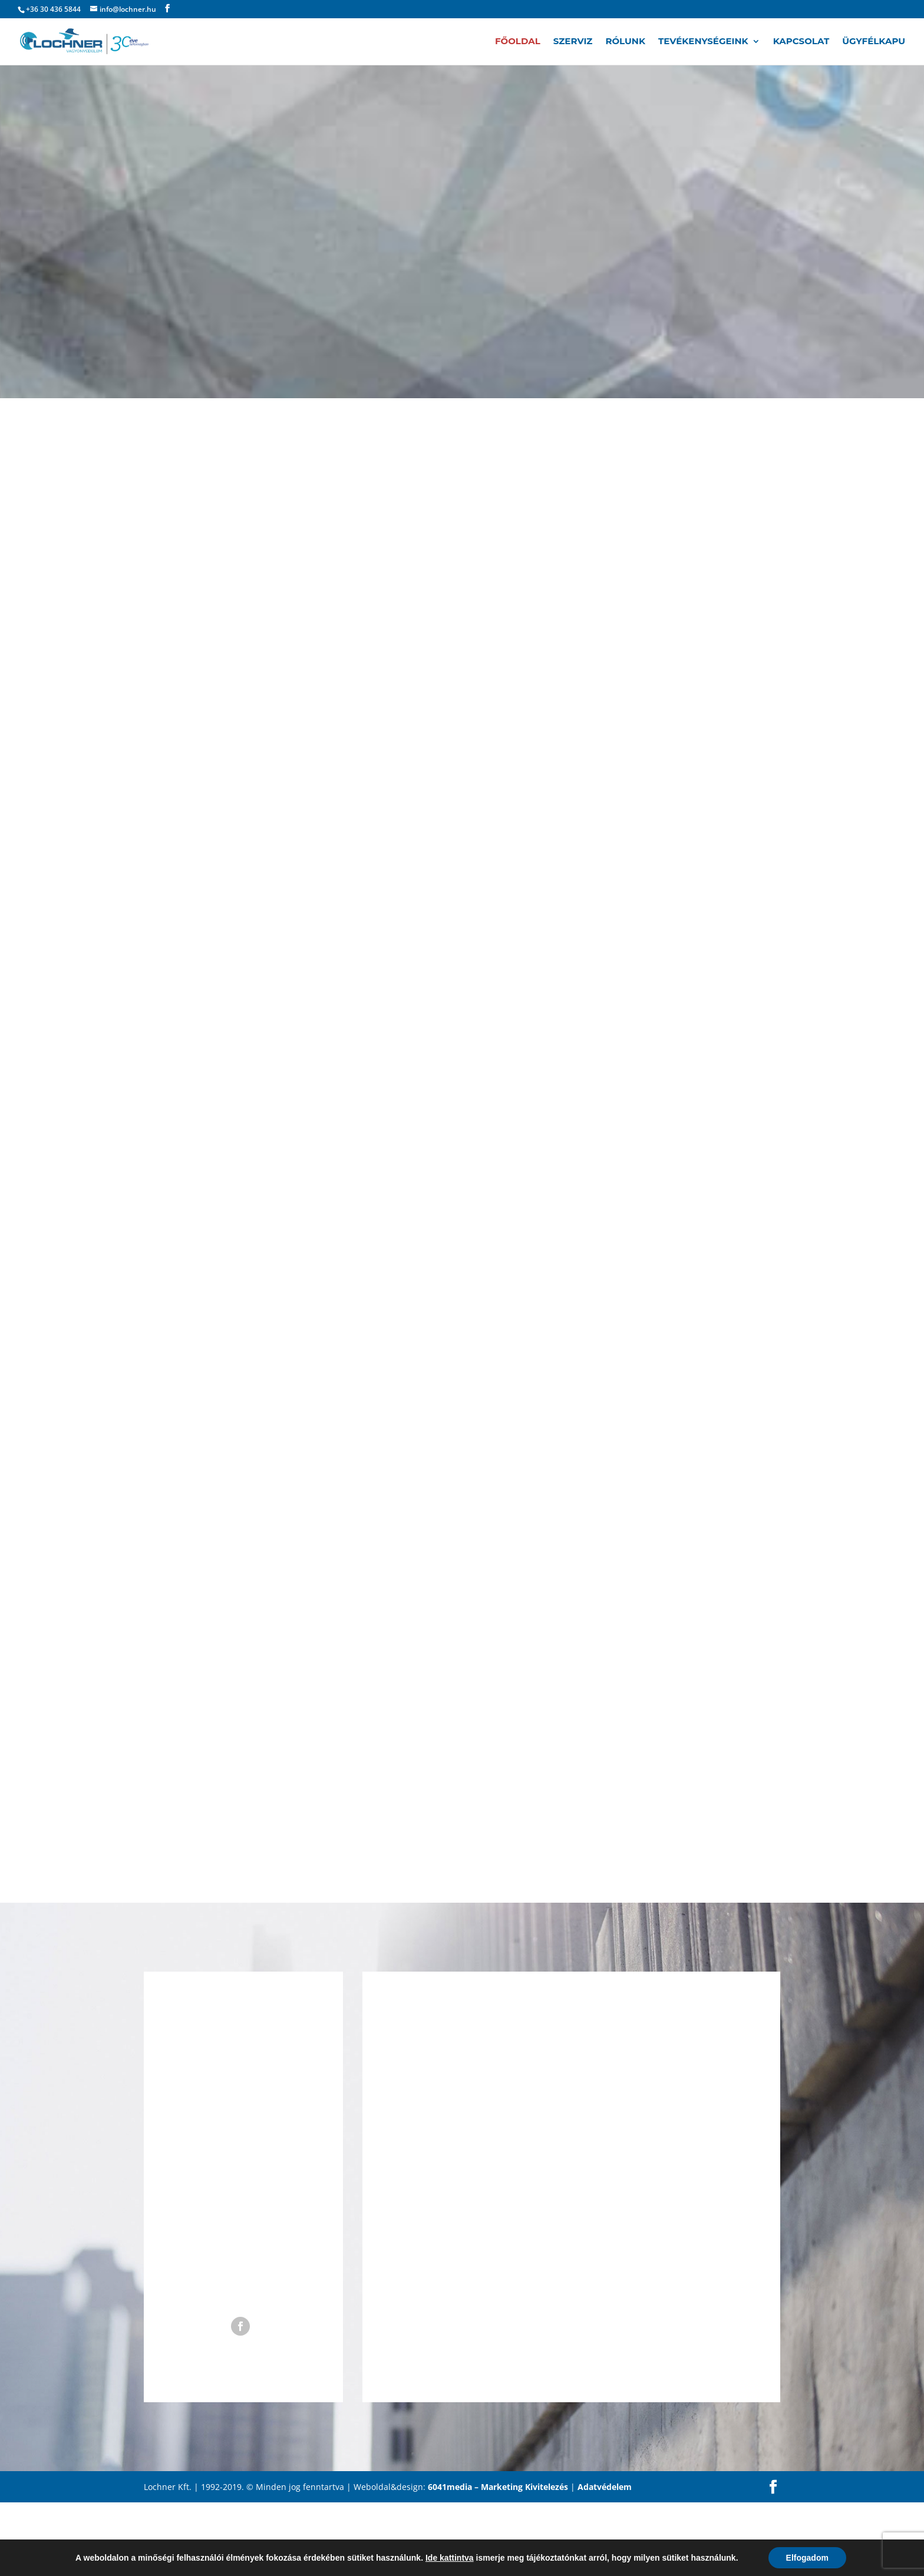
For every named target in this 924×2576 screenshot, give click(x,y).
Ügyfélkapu (873, 42)
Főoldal (517, 42)
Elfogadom (807, 2557)
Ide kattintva (449, 2557)
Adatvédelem (605, 2486)
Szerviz (573, 42)
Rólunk (625, 42)
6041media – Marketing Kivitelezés (498, 2486)
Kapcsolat (801, 42)
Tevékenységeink (703, 42)
